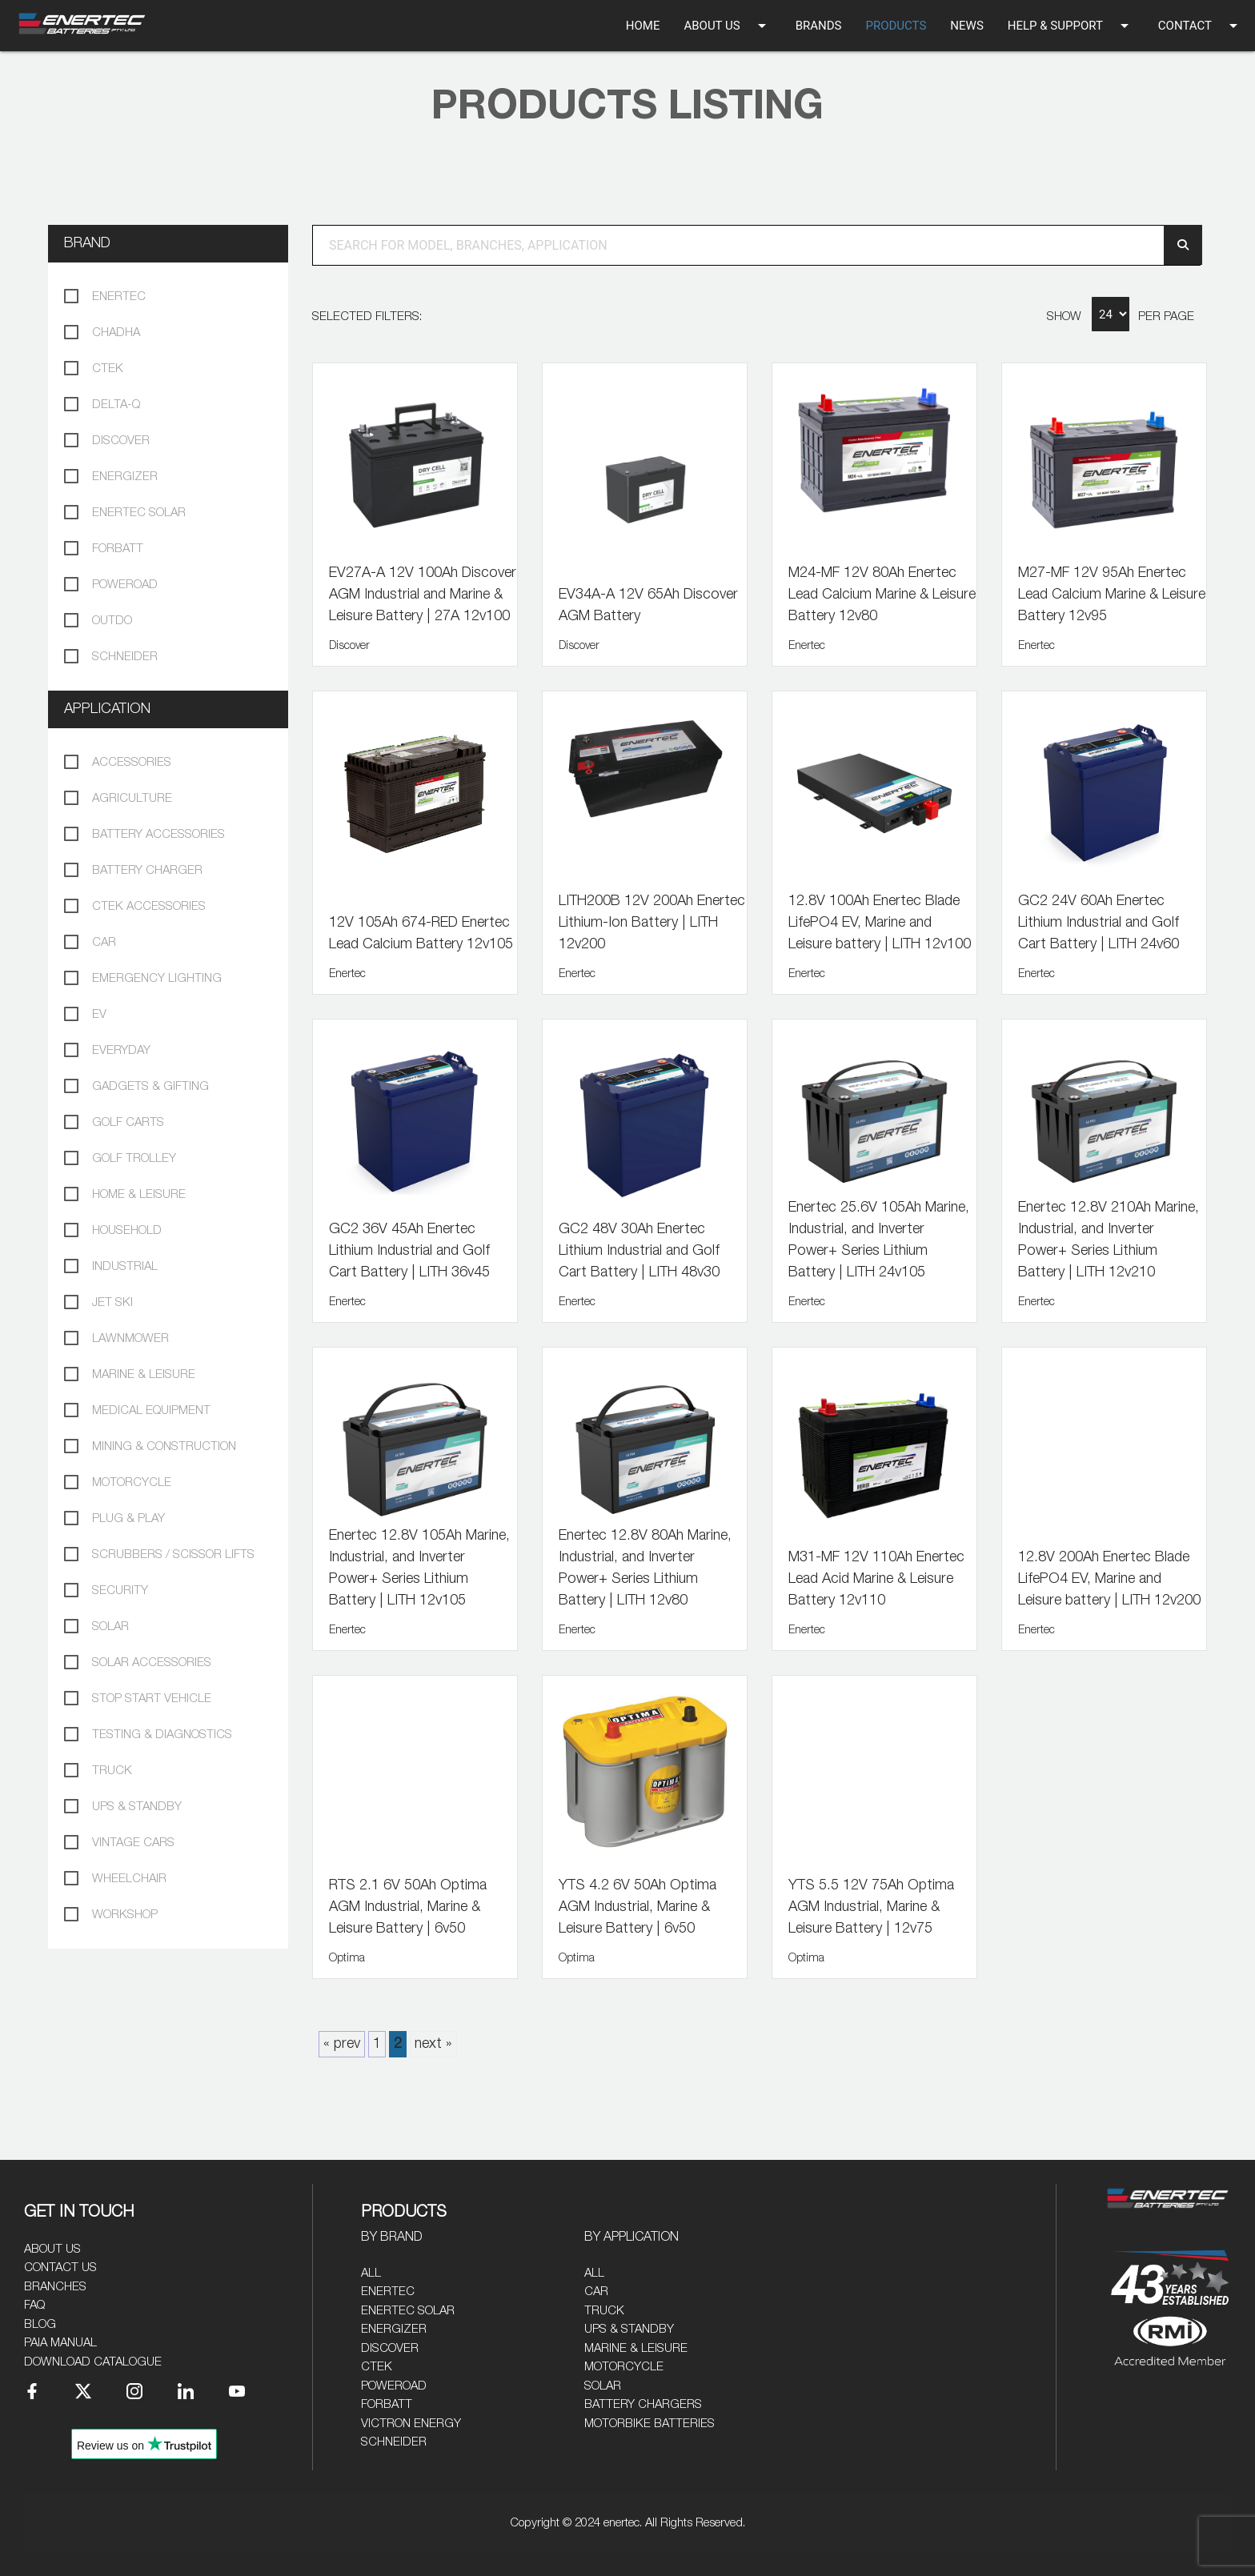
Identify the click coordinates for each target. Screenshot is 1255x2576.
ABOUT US (727, 25)
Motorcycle (624, 2367)
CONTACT (1200, 25)
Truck (604, 2311)
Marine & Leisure (636, 2348)
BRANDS (819, 25)
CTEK (376, 2367)
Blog (40, 2324)
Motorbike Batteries (649, 2424)
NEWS (966, 25)
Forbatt (386, 2404)
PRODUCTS (895, 25)
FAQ (34, 2305)
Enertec (388, 2292)
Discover (390, 2348)
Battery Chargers (643, 2404)
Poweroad (394, 2386)
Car (596, 2292)
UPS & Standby (629, 2329)
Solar (602, 2386)
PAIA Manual (60, 2343)
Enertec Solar (408, 2311)
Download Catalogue (93, 2362)
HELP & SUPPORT (1071, 25)
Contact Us (60, 2268)
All (371, 2273)
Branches (55, 2287)
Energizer (394, 2329)
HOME (643, 25)
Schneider (394, 2442)
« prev (341, 2044)
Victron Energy (411, 2424)
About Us (52, 2249)
